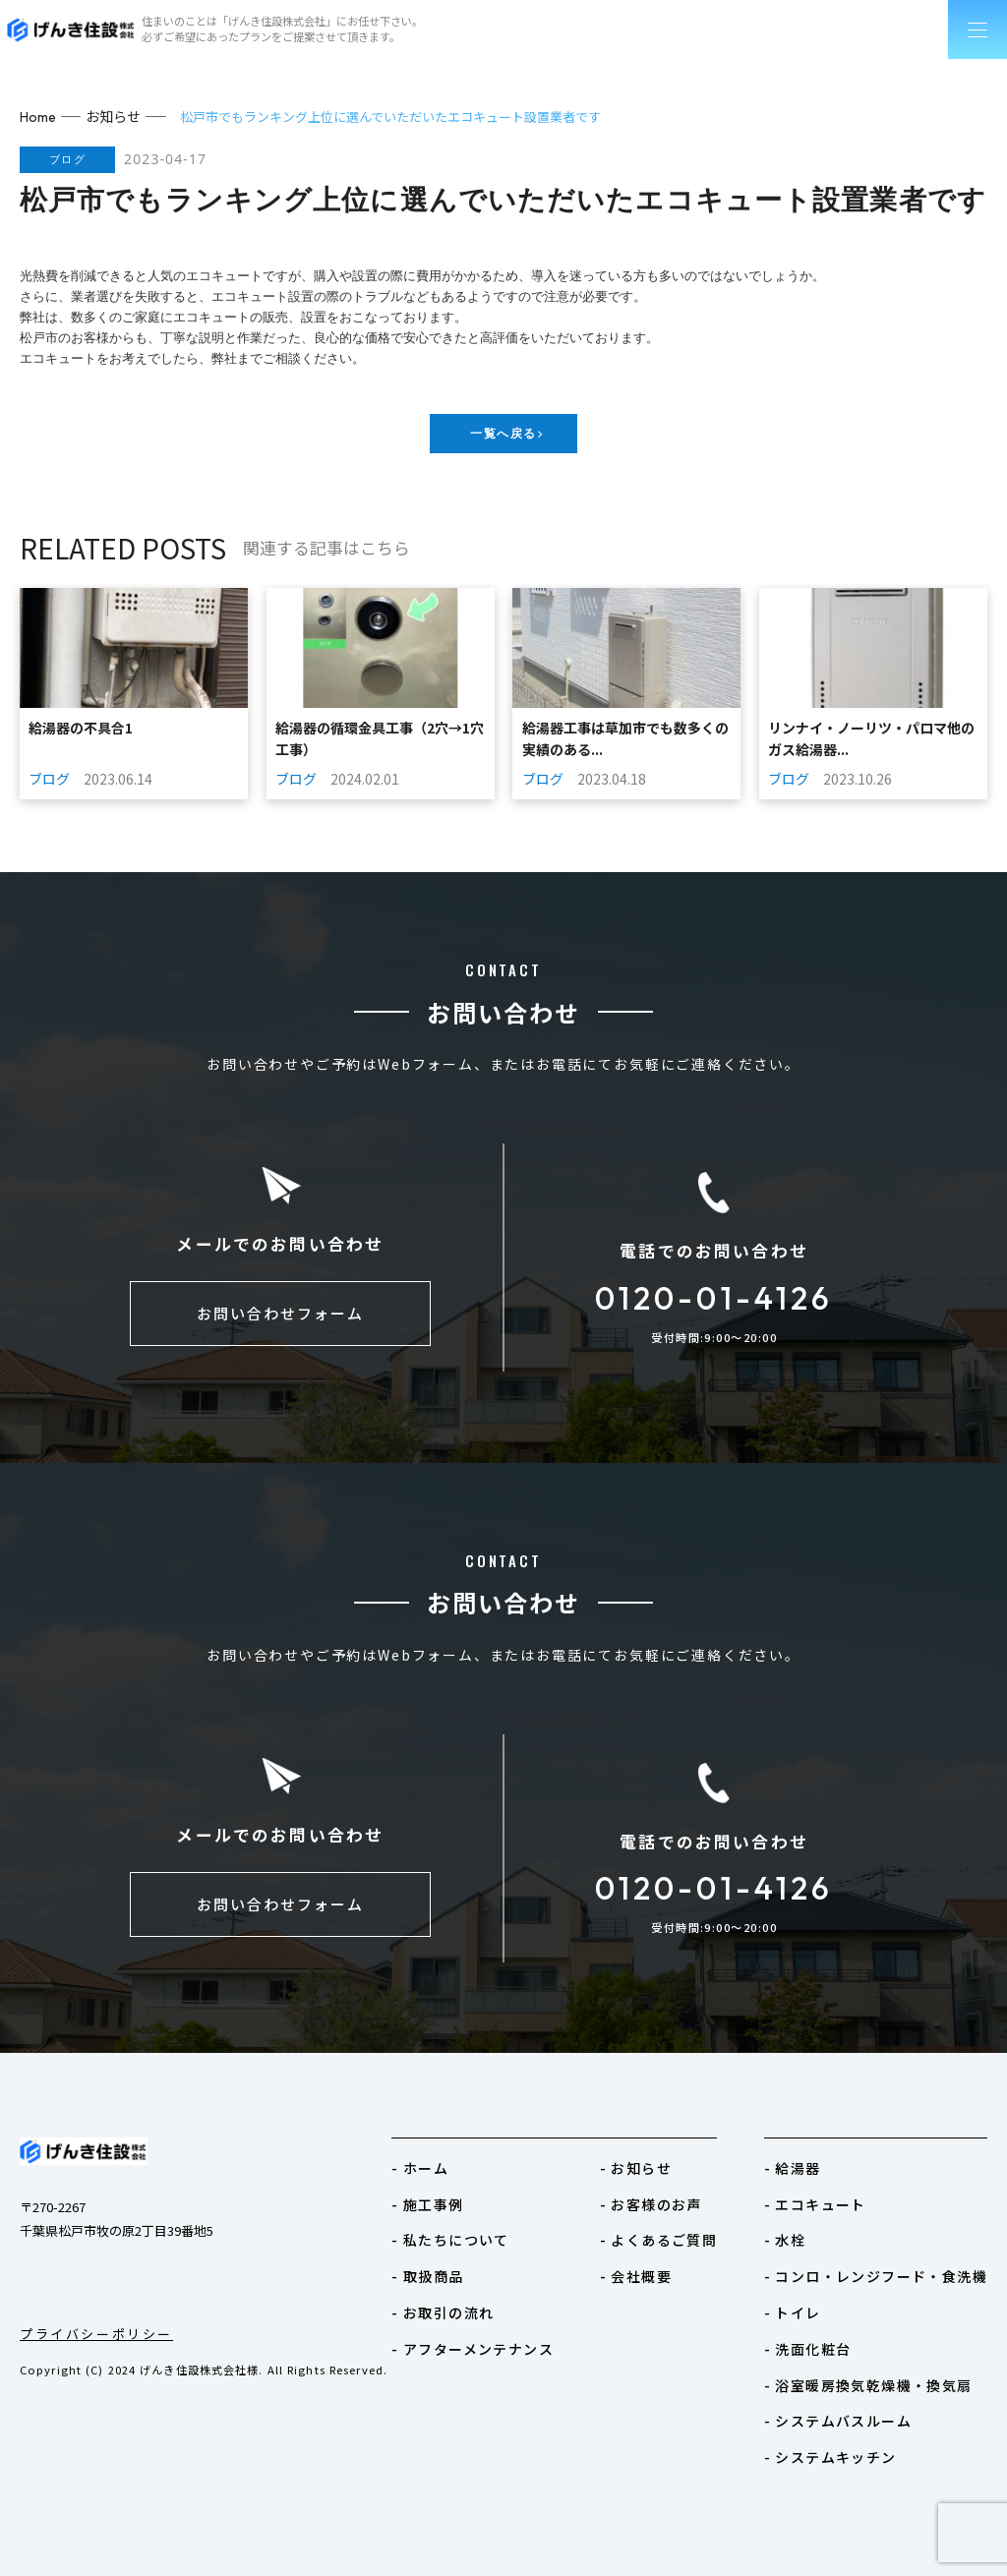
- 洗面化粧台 (820, 2335)
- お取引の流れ (476, 2302)
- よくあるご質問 (679, 2233)
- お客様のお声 (671, 2199)
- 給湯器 (806, 2164)
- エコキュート (827, 2199)
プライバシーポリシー (96, 2332)
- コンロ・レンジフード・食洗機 (883, 2267)
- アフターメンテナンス (504, 2335)
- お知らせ (657, 2164)
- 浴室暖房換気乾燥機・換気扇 (877, 2370)
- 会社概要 (657, 2267)
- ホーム (455, 2164)
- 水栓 (799, 2233)
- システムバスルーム (848, 2404)
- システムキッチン (841, 2439)
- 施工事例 (462, 2199)
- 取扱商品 (462, 2267)
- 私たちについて (483, 2233)
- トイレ (806, 2302)
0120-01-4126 (713, 1297)
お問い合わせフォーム (280, 1317)
